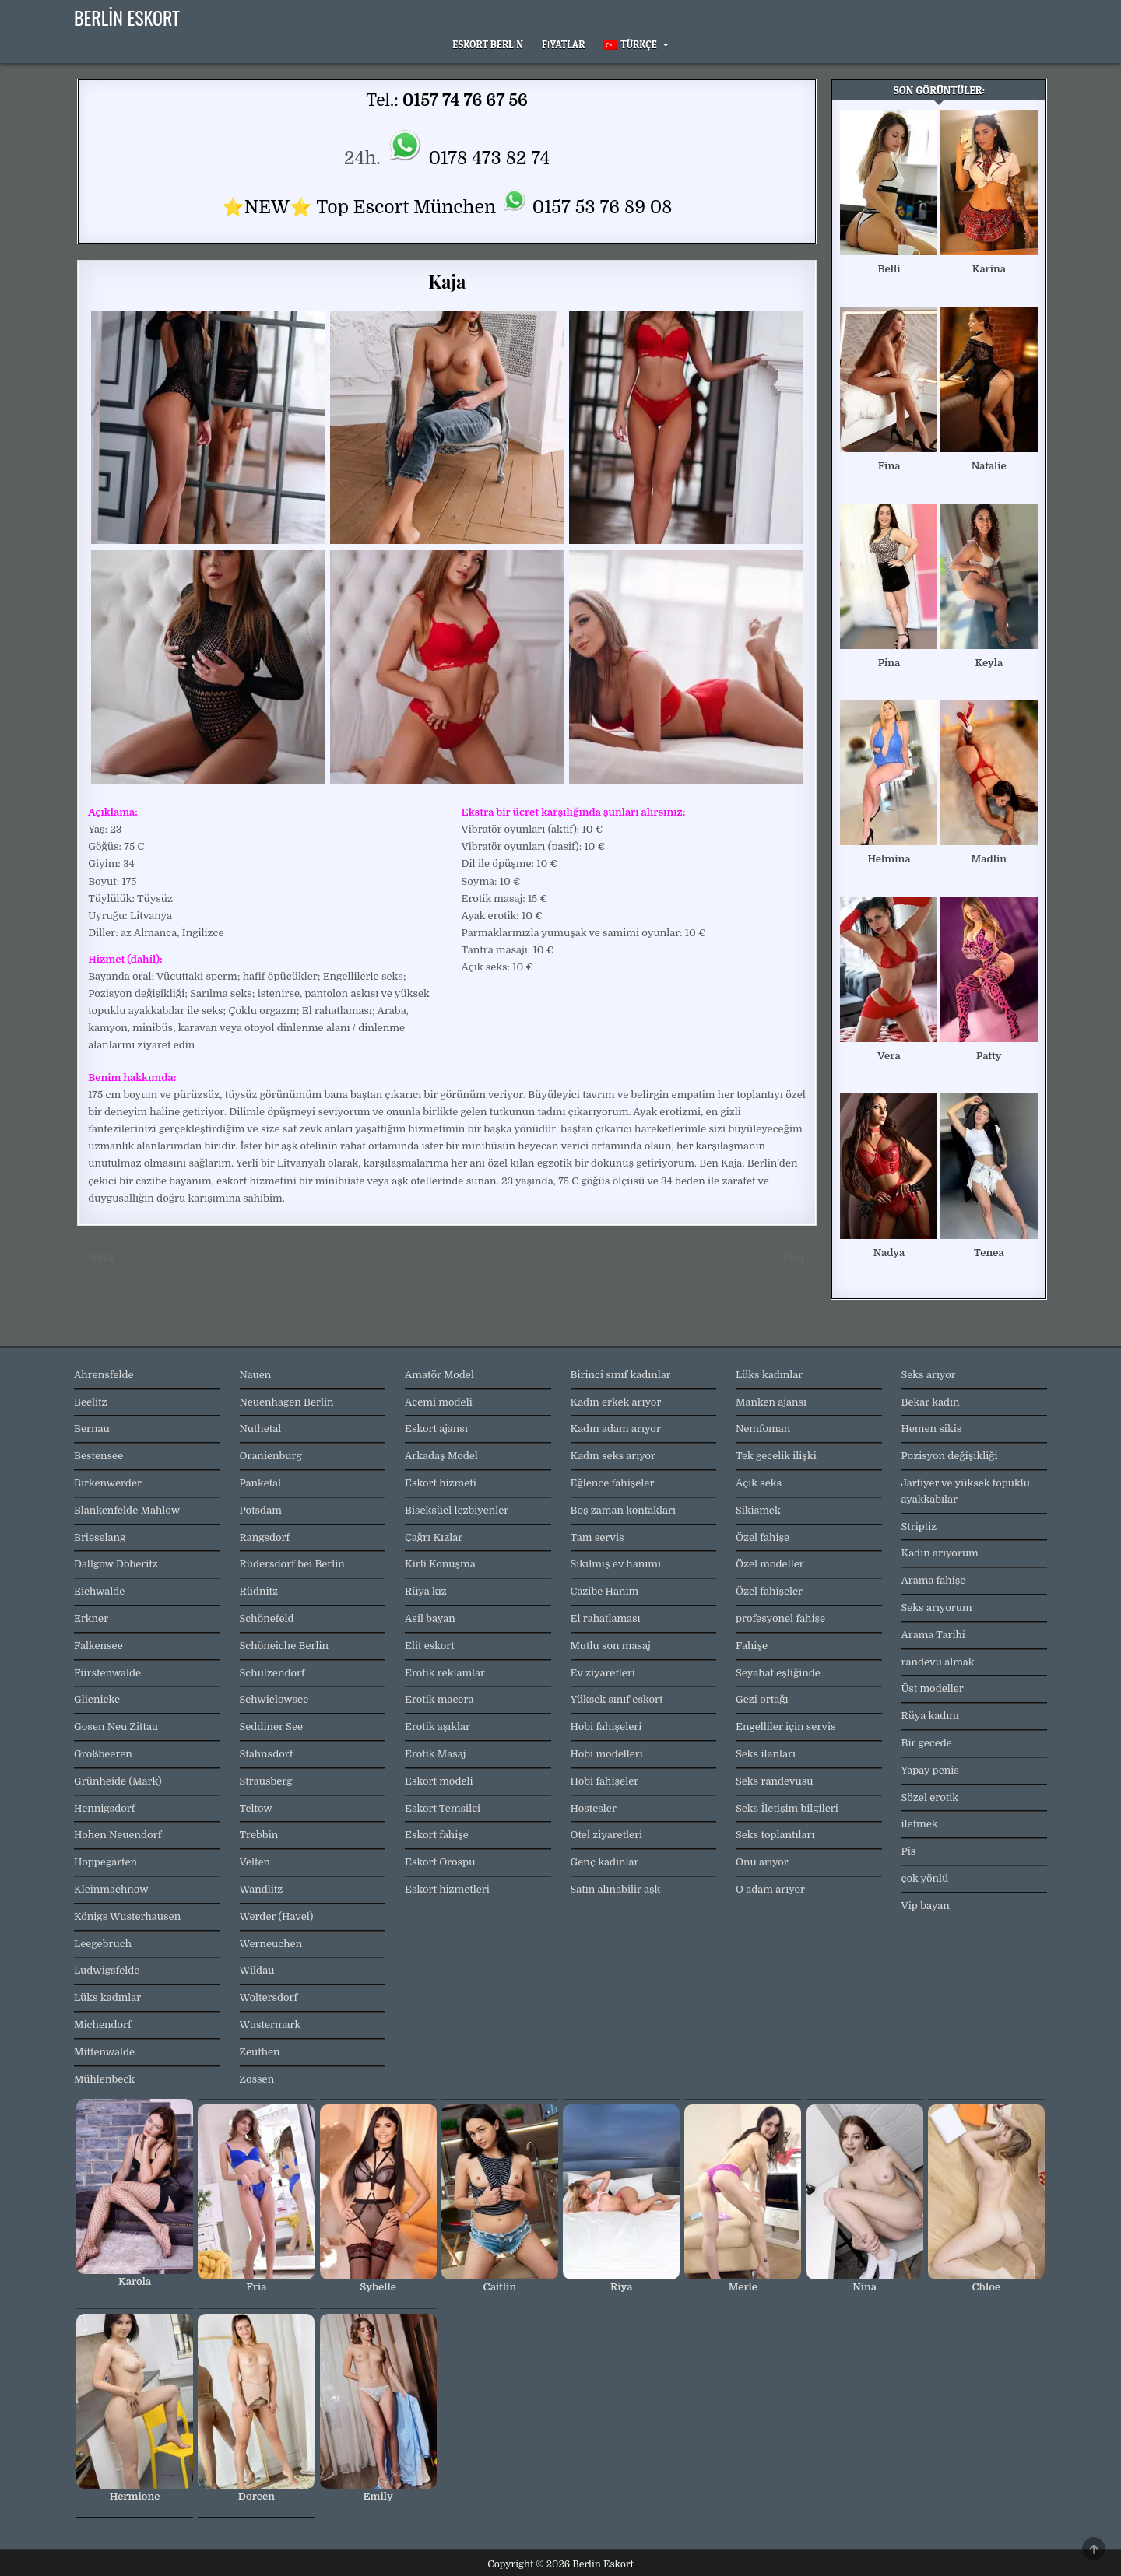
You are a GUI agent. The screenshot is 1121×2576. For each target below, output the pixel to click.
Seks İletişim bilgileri (787, 1808)
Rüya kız (426, 1591)
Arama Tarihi (933, 1635)
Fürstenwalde (107, 1673)
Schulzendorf (272, 1673)
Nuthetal (261, 1428)
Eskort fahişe (437, 1835)
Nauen (256, 1375)
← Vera (95, 1257)
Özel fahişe (762, 1537)
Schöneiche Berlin (284, 1645)
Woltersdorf (269, 1997)
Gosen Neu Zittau (116, 1726)
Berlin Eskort (127, 17)
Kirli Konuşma (440, 1564)
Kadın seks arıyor (613, 1456)
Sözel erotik (930, 1797)
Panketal (261, 1483)
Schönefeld (267, 1618)
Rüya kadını (930, 1715)
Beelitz (90, 1402)
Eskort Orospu (440, 1862)
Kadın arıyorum (940, 1553)
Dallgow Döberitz (116, 1564)
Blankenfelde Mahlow (127, 1510)
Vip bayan (925, 1905)
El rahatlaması (606, 1618)
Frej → (799, 1257)
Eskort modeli (439, 1781)
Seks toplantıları (775, 1835)
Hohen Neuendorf (117, 1835)
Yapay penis (930, 1770)
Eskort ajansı (436, 1428)
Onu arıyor (762, 1862)
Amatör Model (439, 1375)
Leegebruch (103, 1944)
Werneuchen (271, 1944)
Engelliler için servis (786, 1726)
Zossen (257, 2079)
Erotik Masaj (435, 1754)
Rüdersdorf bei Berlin (292, 1564)
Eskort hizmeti (440, 1483)
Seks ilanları (766, 1754)
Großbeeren (103, 1754)
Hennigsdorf (104, 1808)
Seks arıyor (928, 1375)
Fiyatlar (563, 44)
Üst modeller (932, 1688)
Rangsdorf (265, 1537)
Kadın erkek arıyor (616, 1402)
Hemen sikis (931, 1428)
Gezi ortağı (762, 1699)
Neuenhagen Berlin (287, 1402)
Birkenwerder (108, 1483)
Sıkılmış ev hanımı (616, 1564)
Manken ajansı (771, 1402)
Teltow (256, 1808)
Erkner (91, 1618)
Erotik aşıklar (437, 1726)
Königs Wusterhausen (127, 1916)
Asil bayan (430, 1618)
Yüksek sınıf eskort (617, 1699)
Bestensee (98, 1456)
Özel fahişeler (769, 1591)
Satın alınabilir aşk (616, 1889)
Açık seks (759, 1483)
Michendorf (103, 2024)
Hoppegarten (105, 1862)
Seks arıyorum (936, 1607)
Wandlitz (261, 1889)
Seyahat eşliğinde (778, 1673)
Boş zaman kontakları (623, 1510)
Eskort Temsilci (442, 1808)
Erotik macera (439, 1699)
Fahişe (752, 1645)
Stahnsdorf (266, 1754)
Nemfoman (763, 1428)
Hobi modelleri (607, 1754)
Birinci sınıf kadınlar (621, 1375)
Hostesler (594, 1808)
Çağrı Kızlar (433, 1537)
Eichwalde (99, 1591)
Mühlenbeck (104, 2079)
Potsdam (261, 1510)
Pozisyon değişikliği (949, 1456)
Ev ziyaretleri (603, 1673)
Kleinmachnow (111, 1889)
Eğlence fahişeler (613, 1483)
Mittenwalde (104, 2052)
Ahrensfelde (104, 1375)
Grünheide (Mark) (118, 1781)
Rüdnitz (259, 1591)
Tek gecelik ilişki (776, 1456)
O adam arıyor (770, 1889)
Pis (908, 1851)
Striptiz (919, 1526)
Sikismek (758, 1510)
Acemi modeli (439, 1402)
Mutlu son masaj (611, 1645)
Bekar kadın (930, 1402)
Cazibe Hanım (605, 1591)
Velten (255, 1862)
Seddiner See (272, 1726)
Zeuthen (260, 2052)
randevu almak (938, 1662)
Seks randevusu (775, 1781)
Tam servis (597, 1537)
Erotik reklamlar (445, 1673)
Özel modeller (770, 1564)
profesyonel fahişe (780, 1618)
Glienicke (97, 1699)
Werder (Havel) (277, 1916)
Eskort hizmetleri (447, 1889)
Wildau (257, 1970)
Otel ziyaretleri (607, 1835)
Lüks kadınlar (107, 1997)
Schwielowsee (274, 1699)
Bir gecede (926, 1743)
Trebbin (259, 1835)
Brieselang (99, 1537)
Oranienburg (271, 1456)
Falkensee (98, 1645)
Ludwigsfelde (106, 1970)
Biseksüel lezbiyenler (456, 1510)
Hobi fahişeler (605, 1781)
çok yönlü (925, 1878)
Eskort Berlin (487, 44)
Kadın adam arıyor (616, 1428)
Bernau (92, 1428)
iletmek (919, 1824)
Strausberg (266, 1781)
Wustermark (270, 2024)
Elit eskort (430, 1645)
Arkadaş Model (441, 1456)
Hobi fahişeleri (606, 1726)
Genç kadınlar (605, 1862)
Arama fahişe (933, 1580)
